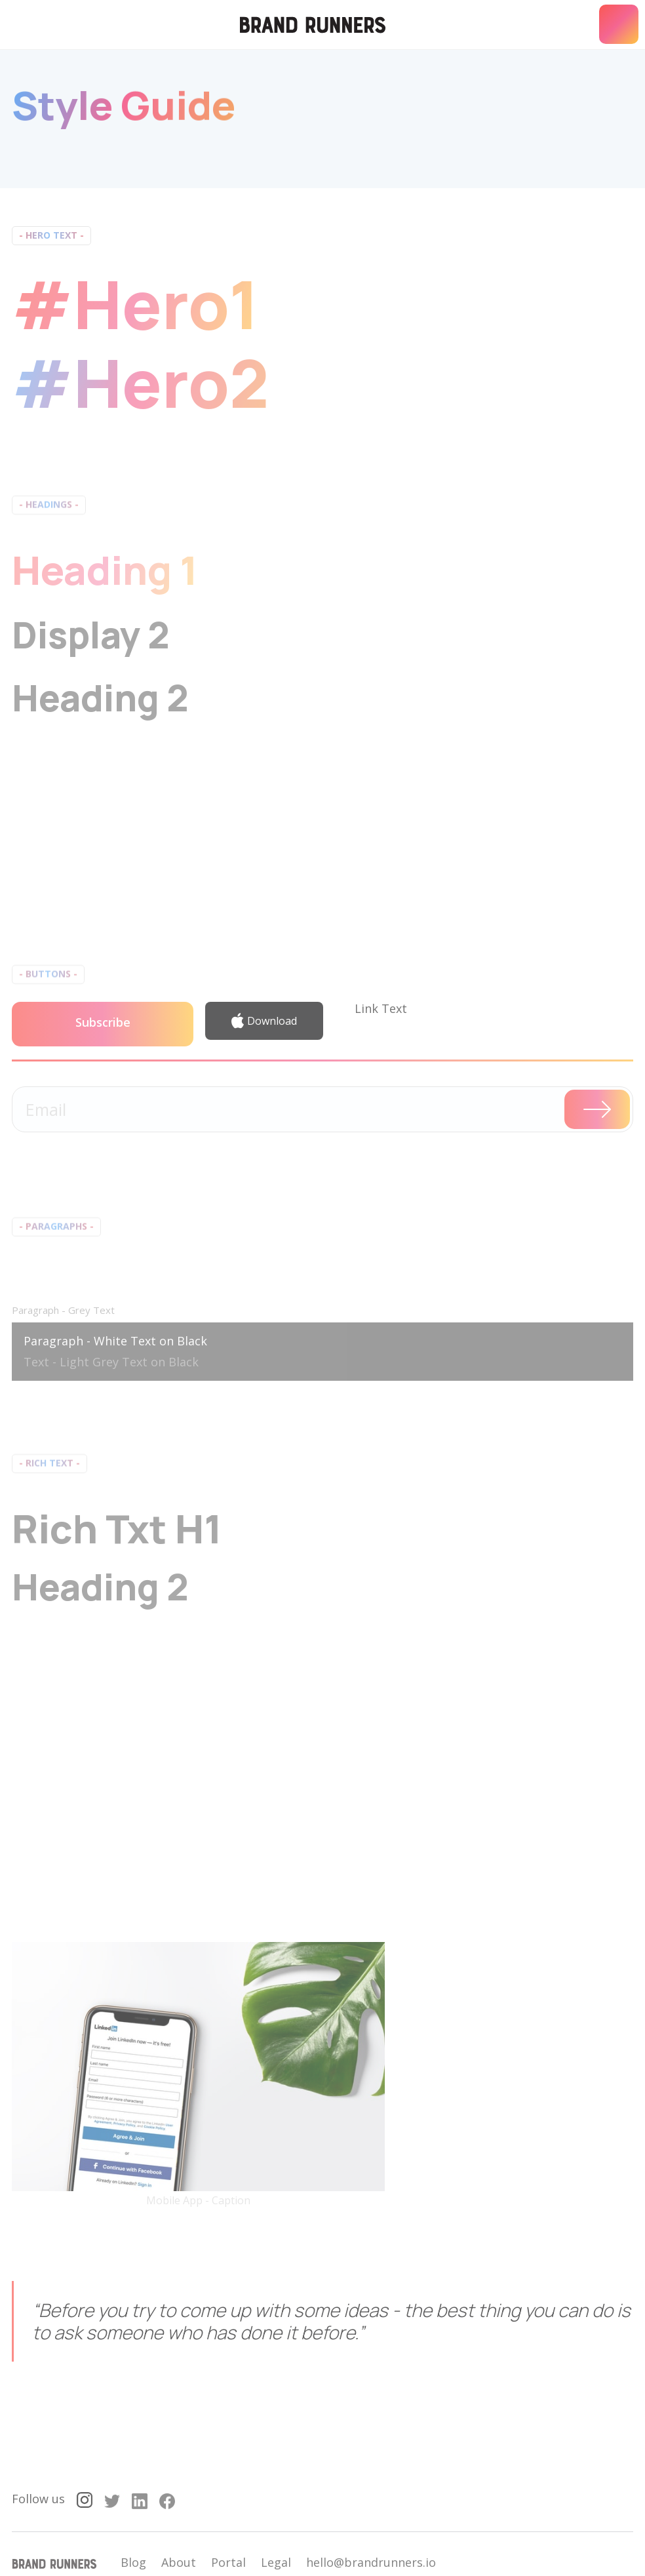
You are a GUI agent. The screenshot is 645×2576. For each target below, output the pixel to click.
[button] (618, 24)
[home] (312, 24)
